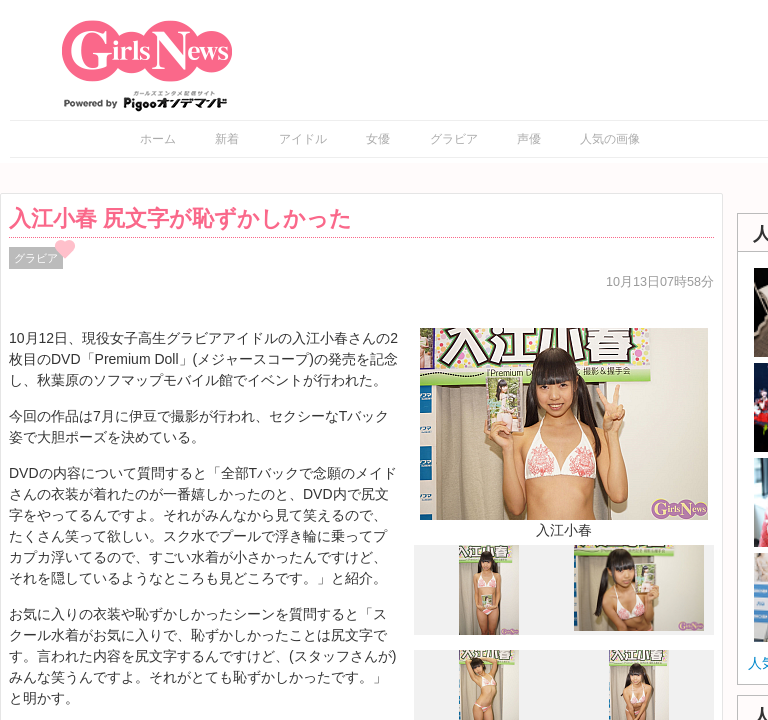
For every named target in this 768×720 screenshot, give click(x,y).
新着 (227, 139)
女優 (378, 139)
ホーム (158, 139)
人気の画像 (610, 139)
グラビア (454, 139)
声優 (529, 139)
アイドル (303, 139)
